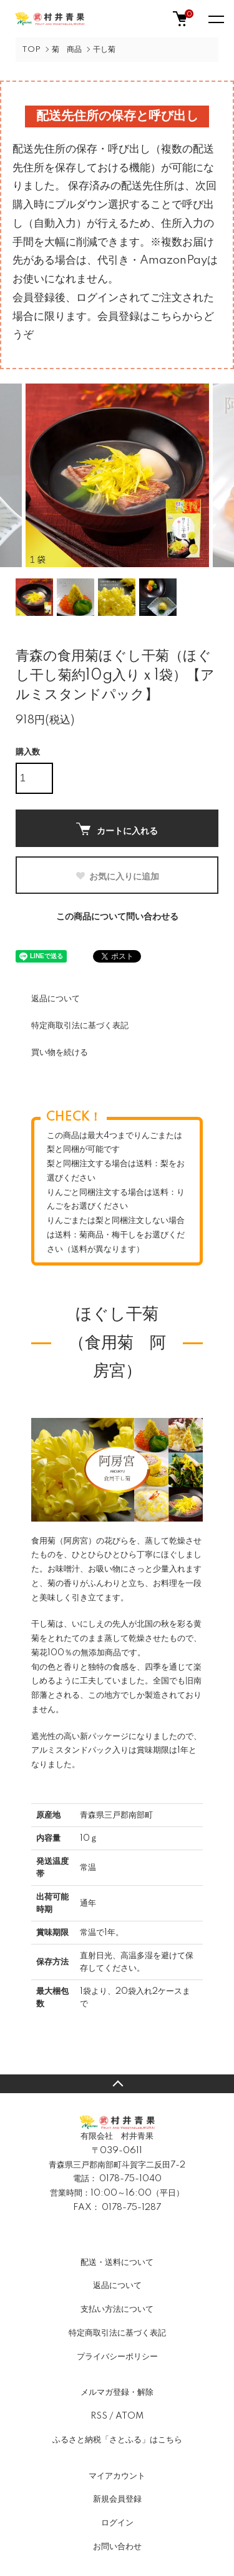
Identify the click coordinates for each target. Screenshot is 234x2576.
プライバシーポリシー (117, 2356)
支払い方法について (117, 2309)
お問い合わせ (117, 2546)
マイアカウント (117, 2476)
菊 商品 (67, 50)
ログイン (117, 2523)
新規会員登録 (117, 2499)
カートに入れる (117, 829)
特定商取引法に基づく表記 (80, 1025)
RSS (98, 2416)
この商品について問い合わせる (117, 917)
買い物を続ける (59, 1052)
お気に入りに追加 (117, 876)
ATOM (129, 2416)
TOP (31, 50)
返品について (55, 998)
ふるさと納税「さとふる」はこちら (117, 2439)
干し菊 (104, 50)
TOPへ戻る (117, 2083)
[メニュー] (215, 18)
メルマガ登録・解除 (117, 2392)
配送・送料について (117, 2262)
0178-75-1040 (130, 2178)
